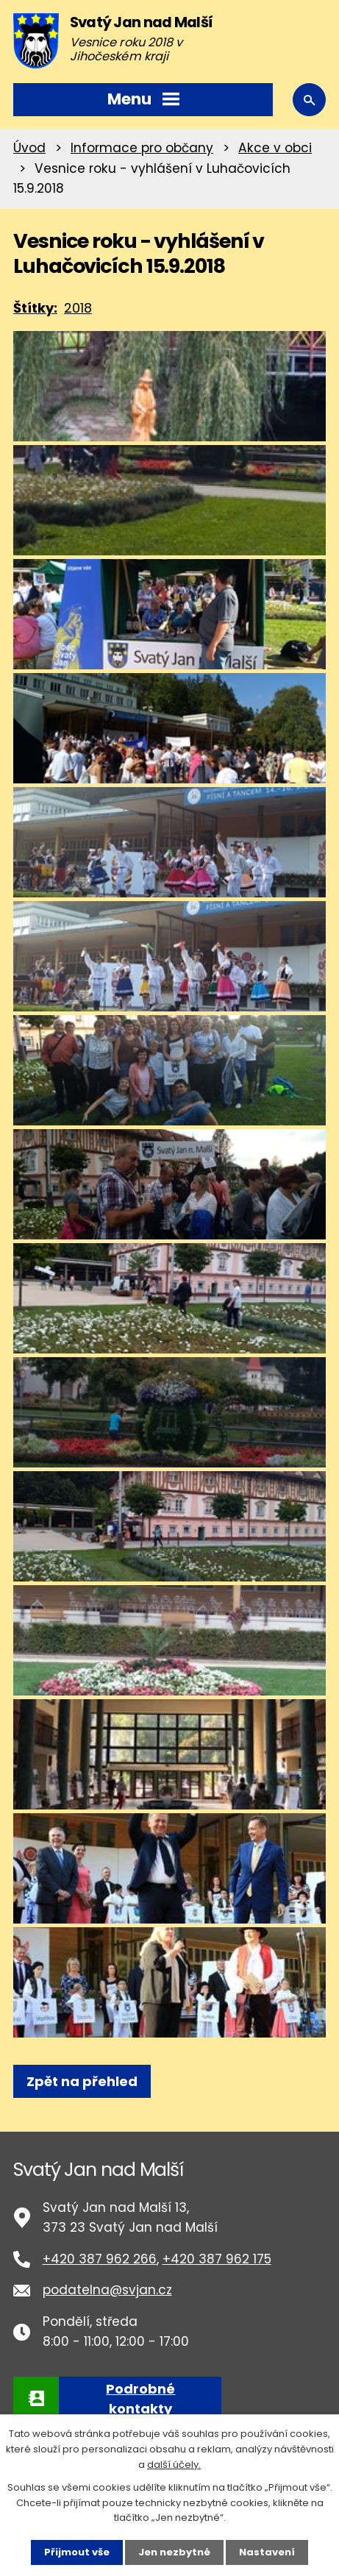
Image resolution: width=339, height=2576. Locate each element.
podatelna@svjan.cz (107, 2290)
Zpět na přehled (82, 2081)
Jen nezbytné (174, 2552)
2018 (78, 308)
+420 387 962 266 (100, 2259)
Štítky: (35, 308)
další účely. (174, 2465)
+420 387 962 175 (217, 2259)
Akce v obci (275, 148)
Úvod (29, 148)
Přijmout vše (77, 2552)
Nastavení (267, 2552)
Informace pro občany (142, 148)
